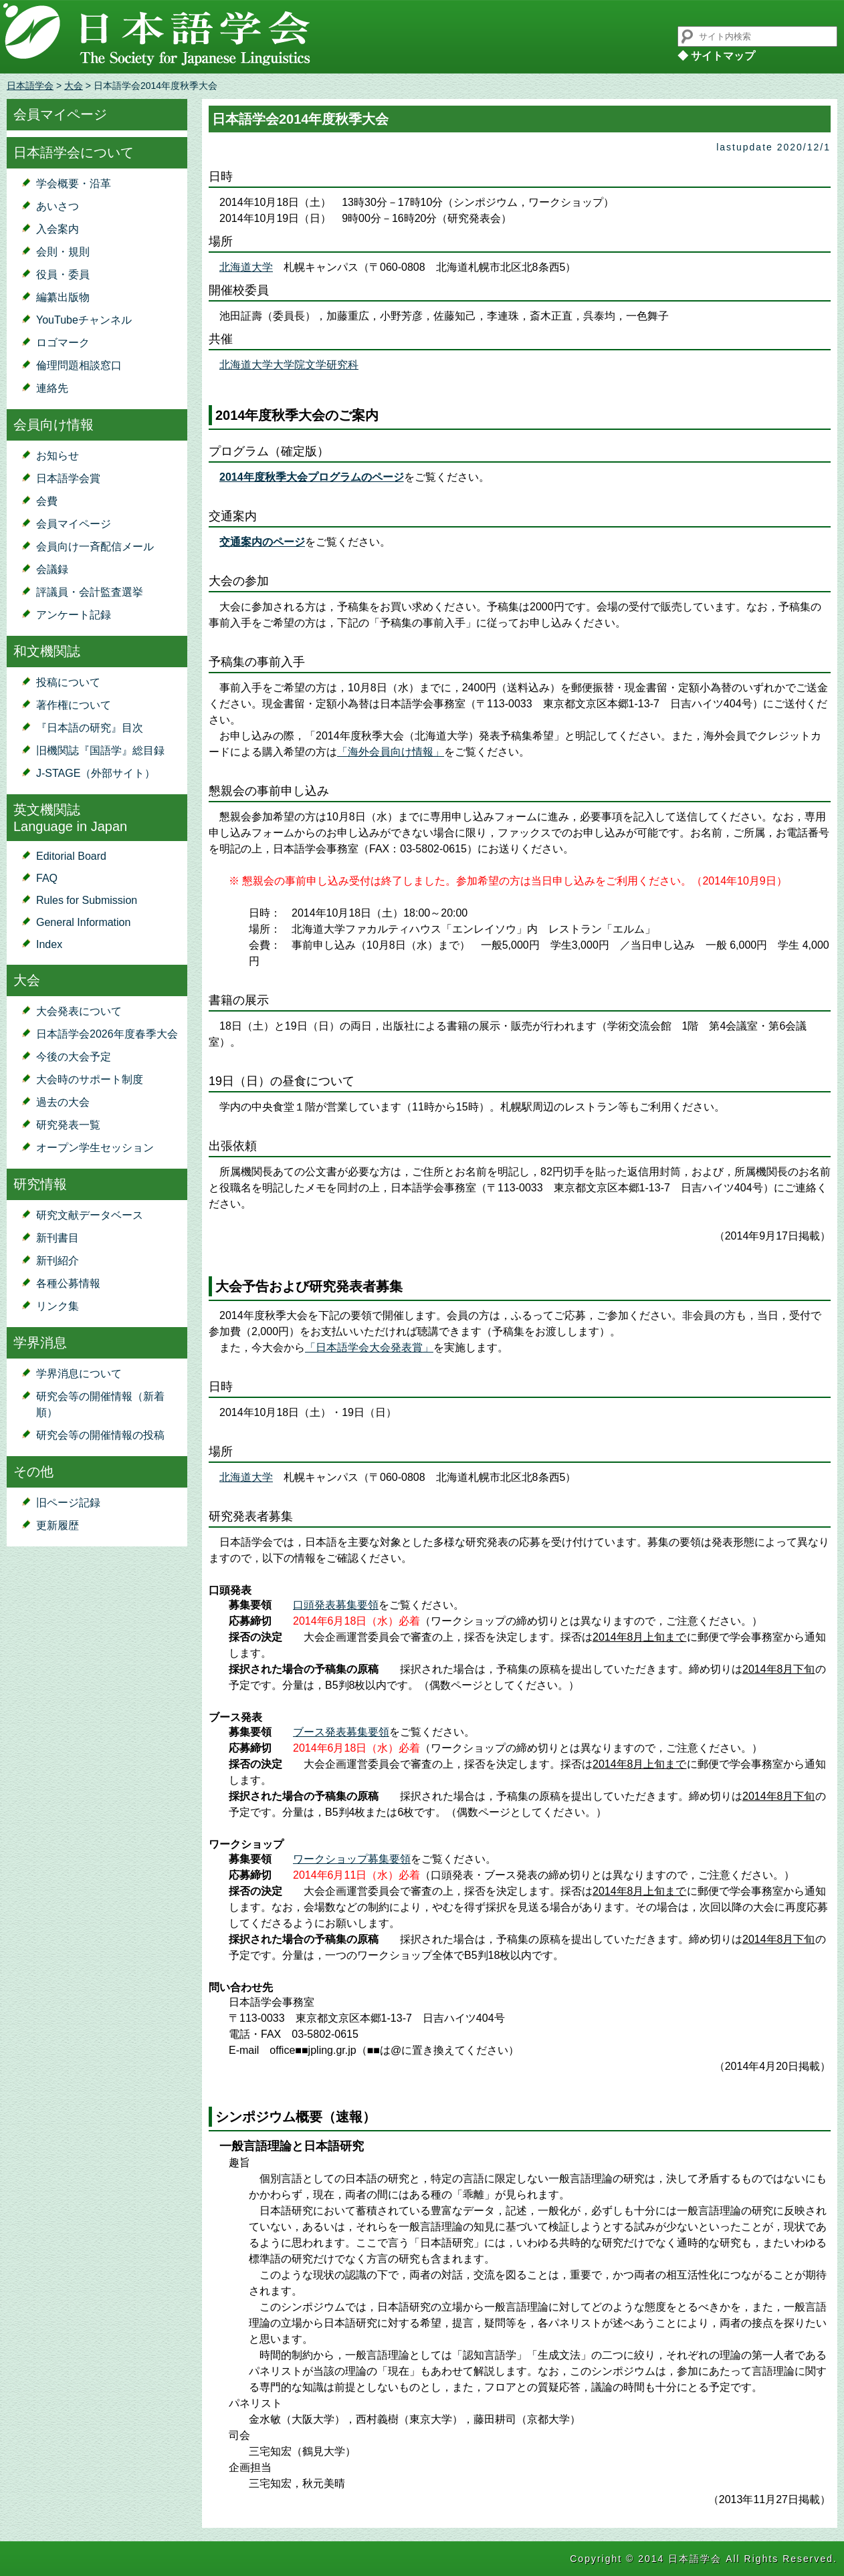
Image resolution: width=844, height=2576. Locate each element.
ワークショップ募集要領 (352, 1859)
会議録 (52, 569)
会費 (47, 501)
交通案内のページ (262, 542)
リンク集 (57, 1306)
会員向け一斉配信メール (95, 546)
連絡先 (52, 388)
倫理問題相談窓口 (79, 365)
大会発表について (79, 1011)
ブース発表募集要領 (341, 1732)
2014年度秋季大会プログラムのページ (311, 477)
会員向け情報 (53, 424)
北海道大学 (246, 267)
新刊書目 (57, 1238)
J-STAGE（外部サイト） (95, 773)
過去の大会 (63, 1102)
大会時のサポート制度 (89, 1079)
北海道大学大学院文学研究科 (288, 364)
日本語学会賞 (68, 478)
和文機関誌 (46, 651)
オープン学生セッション (95, 1147)
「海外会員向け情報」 (390, 751)
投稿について (68, 682)
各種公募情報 (68, 1283)
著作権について (73, 705)
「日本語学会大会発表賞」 (369, 1347)
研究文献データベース (89, 1215)
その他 (33, 1471)
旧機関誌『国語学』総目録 (100, 750)
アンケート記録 (73, 614)
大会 (73, 85)
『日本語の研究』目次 (89, 727)
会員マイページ (60, 114)
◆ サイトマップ (716, 56)
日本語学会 (30, 85)
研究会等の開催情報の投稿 (100, 1435)
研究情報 (40, 1184)
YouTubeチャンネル (84, 320)
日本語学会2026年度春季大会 (107, 1034)
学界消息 (40, 1342)
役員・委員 (63, 274)
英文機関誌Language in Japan (70, 818)
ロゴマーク (63, 342)
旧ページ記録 (68, 1502)
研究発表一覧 (68, 1125)
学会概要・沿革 (73, 183)
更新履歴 (57, 1525)
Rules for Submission (86, 900)
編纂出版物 (63, 297)
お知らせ (57, 455)
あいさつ (57, 206)
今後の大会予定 (73, 1056)
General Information (83, 922)
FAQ (47, 878)
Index (49, 944)
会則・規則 (63, 251)
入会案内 (57, 229)
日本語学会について (73, 152)
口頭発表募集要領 (336, 1605)
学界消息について (79, 1373)
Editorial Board (71, 856)
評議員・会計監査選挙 (89, 592)
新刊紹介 (57, 1260)
